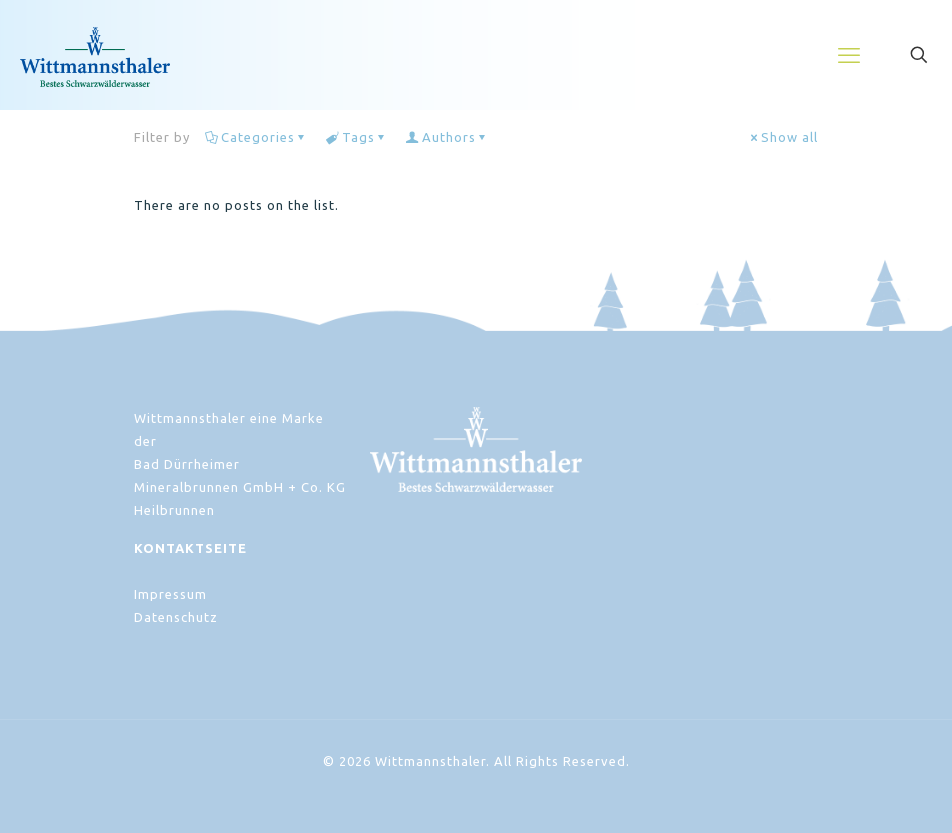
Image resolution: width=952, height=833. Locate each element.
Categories (256, 137)
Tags (357, 137)
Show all (783, 137)
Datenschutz (176, 617)
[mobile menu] (849, 55)
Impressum (170, 594)
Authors (447, 137)
